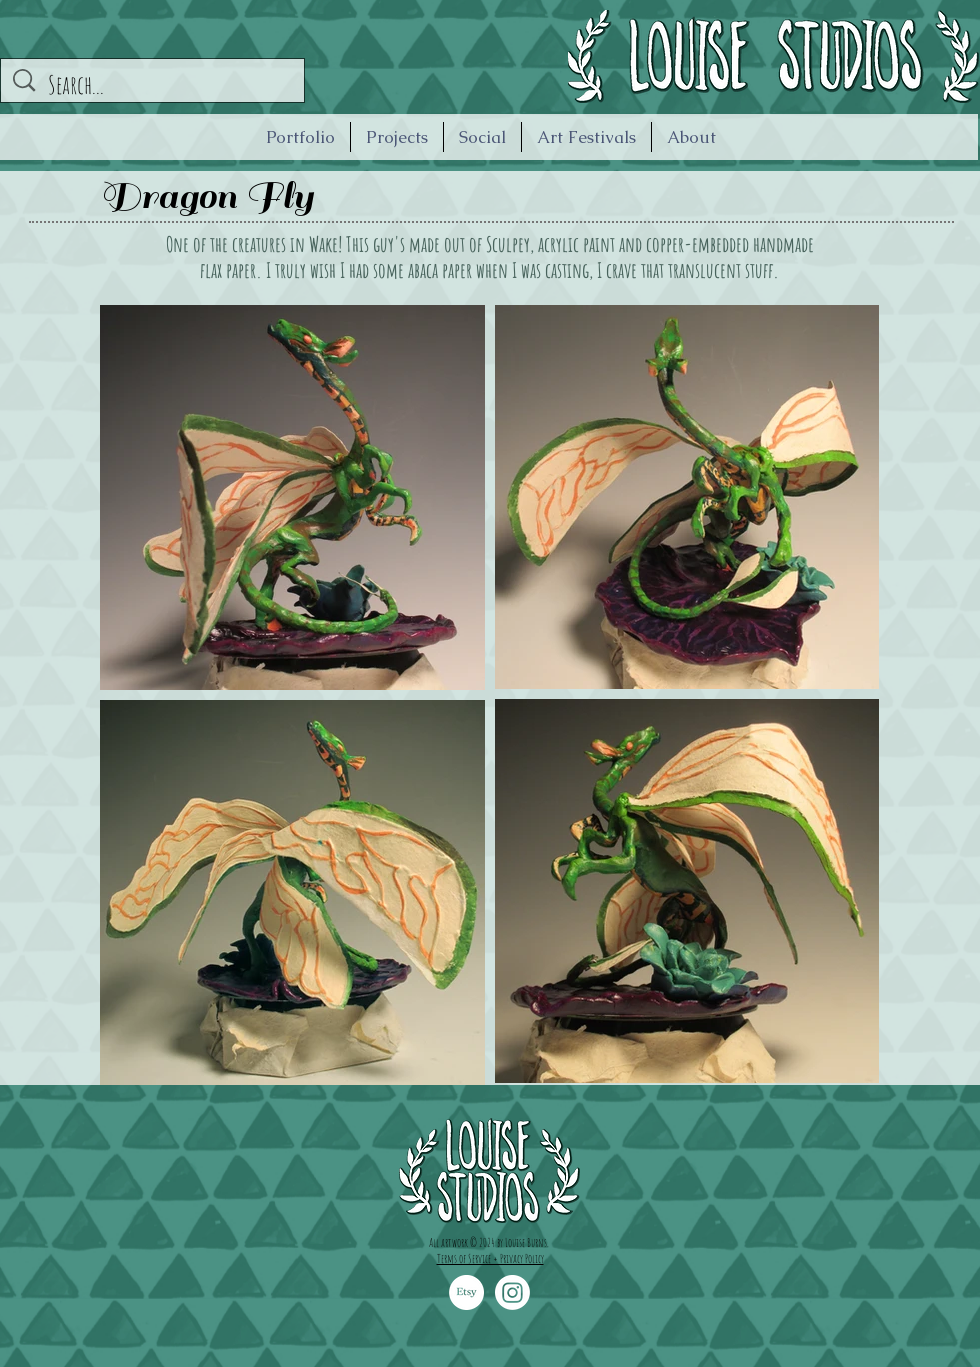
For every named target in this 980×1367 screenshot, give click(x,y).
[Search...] (155, 84)
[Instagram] (512, 1292)
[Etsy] (466, 1292)
